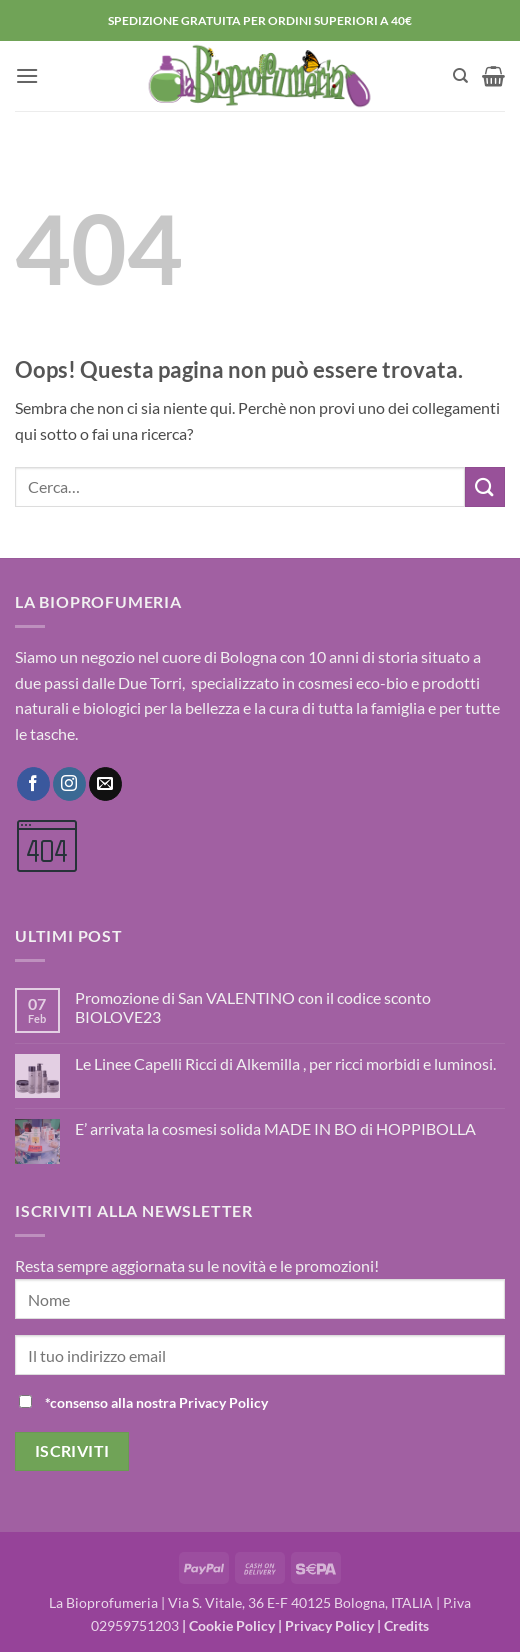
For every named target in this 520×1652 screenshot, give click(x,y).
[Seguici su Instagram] (69, 784)
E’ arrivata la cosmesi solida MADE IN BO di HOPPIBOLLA (275, 1128)
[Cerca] (460, 76)
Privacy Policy (329, 1625)
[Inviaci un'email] (105, 784)
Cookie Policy (232, 1625)
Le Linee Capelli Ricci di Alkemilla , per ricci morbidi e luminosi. (285, 1063)
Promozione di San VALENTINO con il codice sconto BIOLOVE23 (253, 1007)
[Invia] (485, 486)
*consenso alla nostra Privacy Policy (156, 1402)
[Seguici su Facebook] (33, 784)
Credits (406, 1625)
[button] (27, 75)
